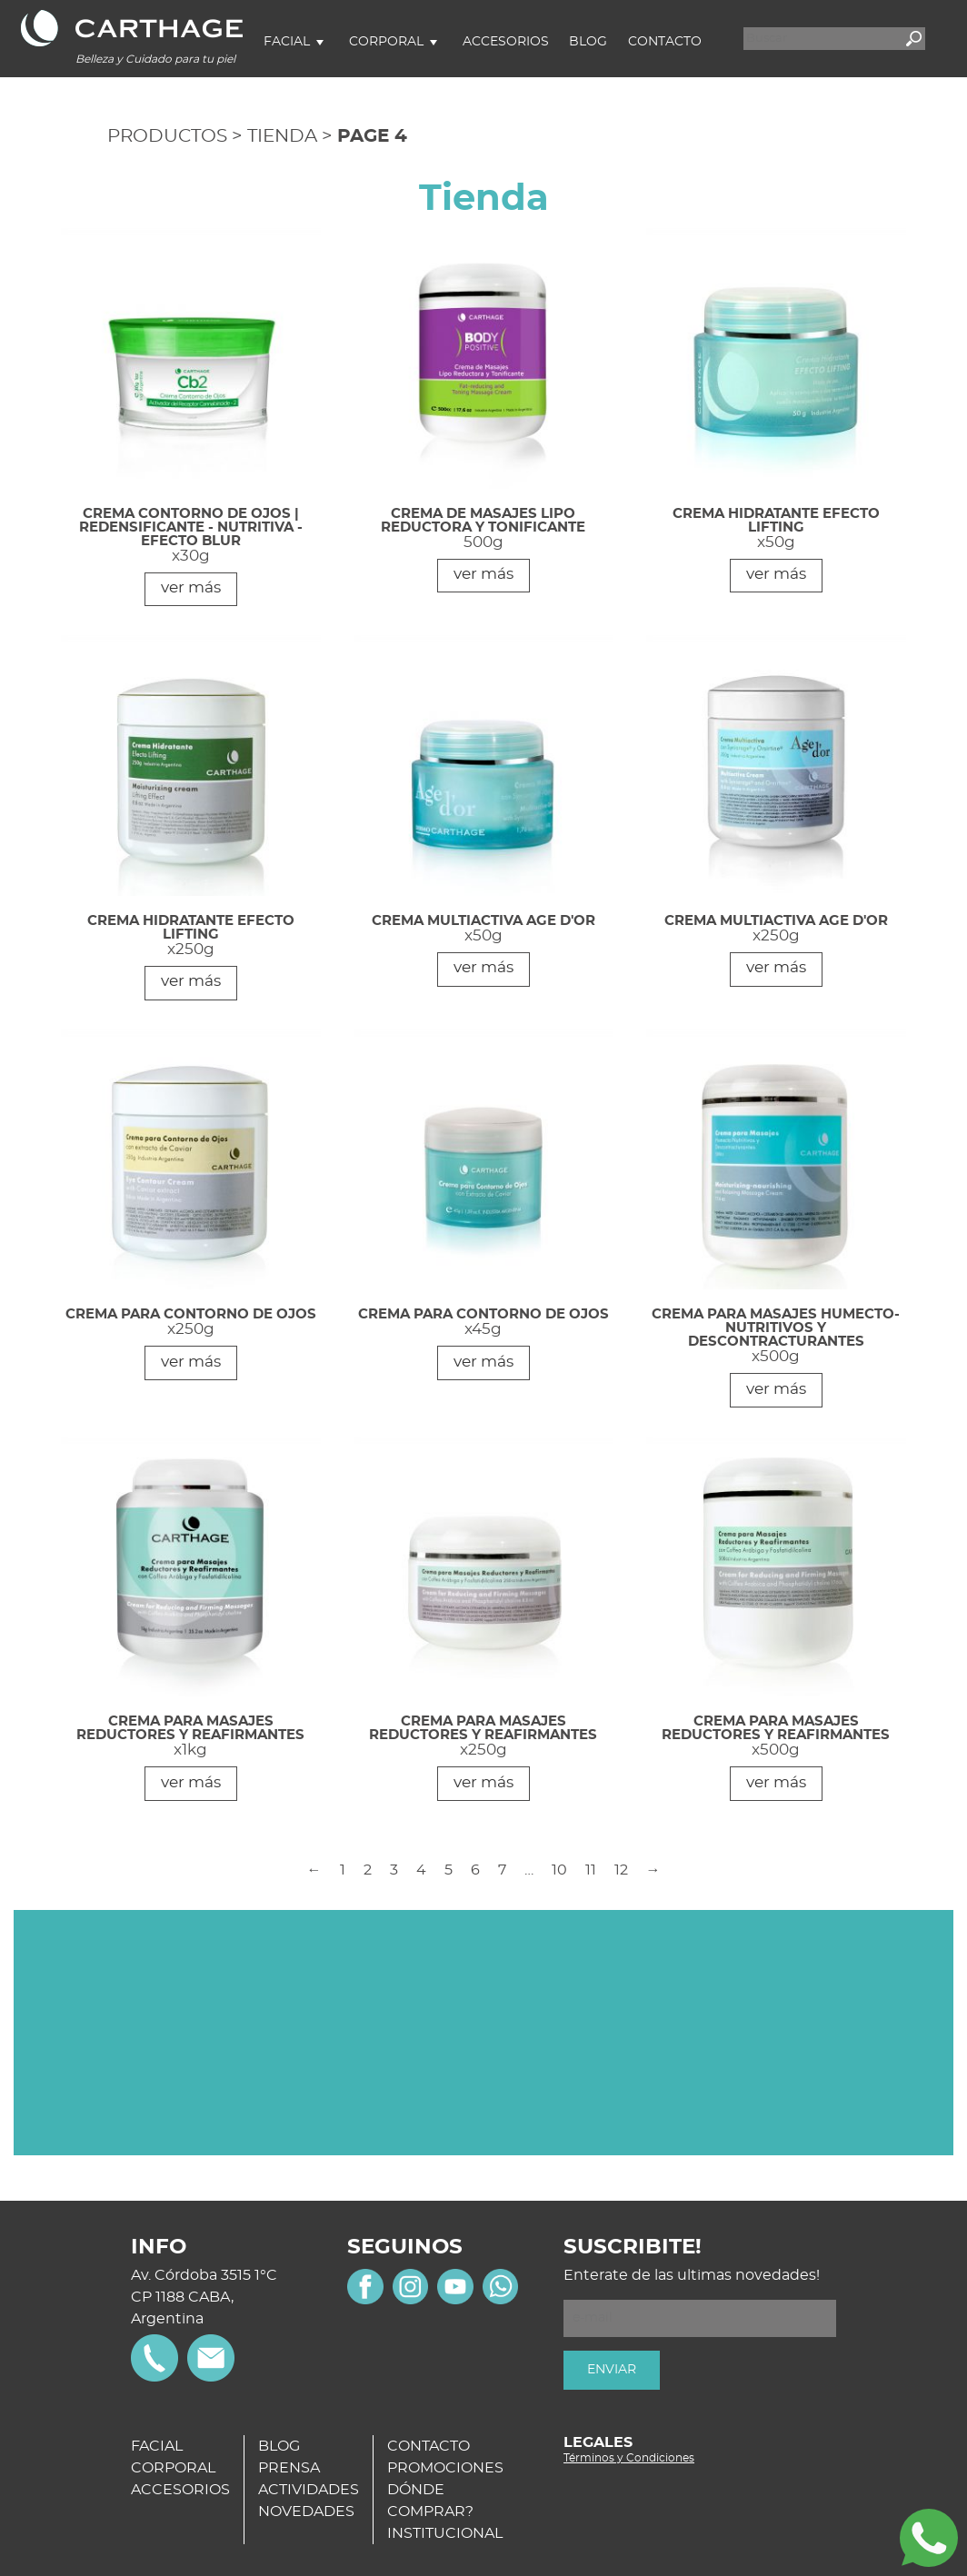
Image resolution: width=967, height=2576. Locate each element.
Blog (588, 41)
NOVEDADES (306, 2511)
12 (621, 1870)
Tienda (282, 136)
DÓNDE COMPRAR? (430, 2500)
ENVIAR (611, 2369)
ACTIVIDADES (308, 2489)
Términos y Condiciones (628, 2457)
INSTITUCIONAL (445, 2533)
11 (590, 1870)
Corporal (386, 41)
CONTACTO (428, 2446)
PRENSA (289, 2468)
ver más (191, 587)
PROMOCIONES (445, 2468)
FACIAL (157, 2446)
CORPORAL (173, 2468)
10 (559, 1870)
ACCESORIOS (180, 2489)
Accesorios (506, 41)
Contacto (665, 41)
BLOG (279, 2446)
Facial (287, 41)
